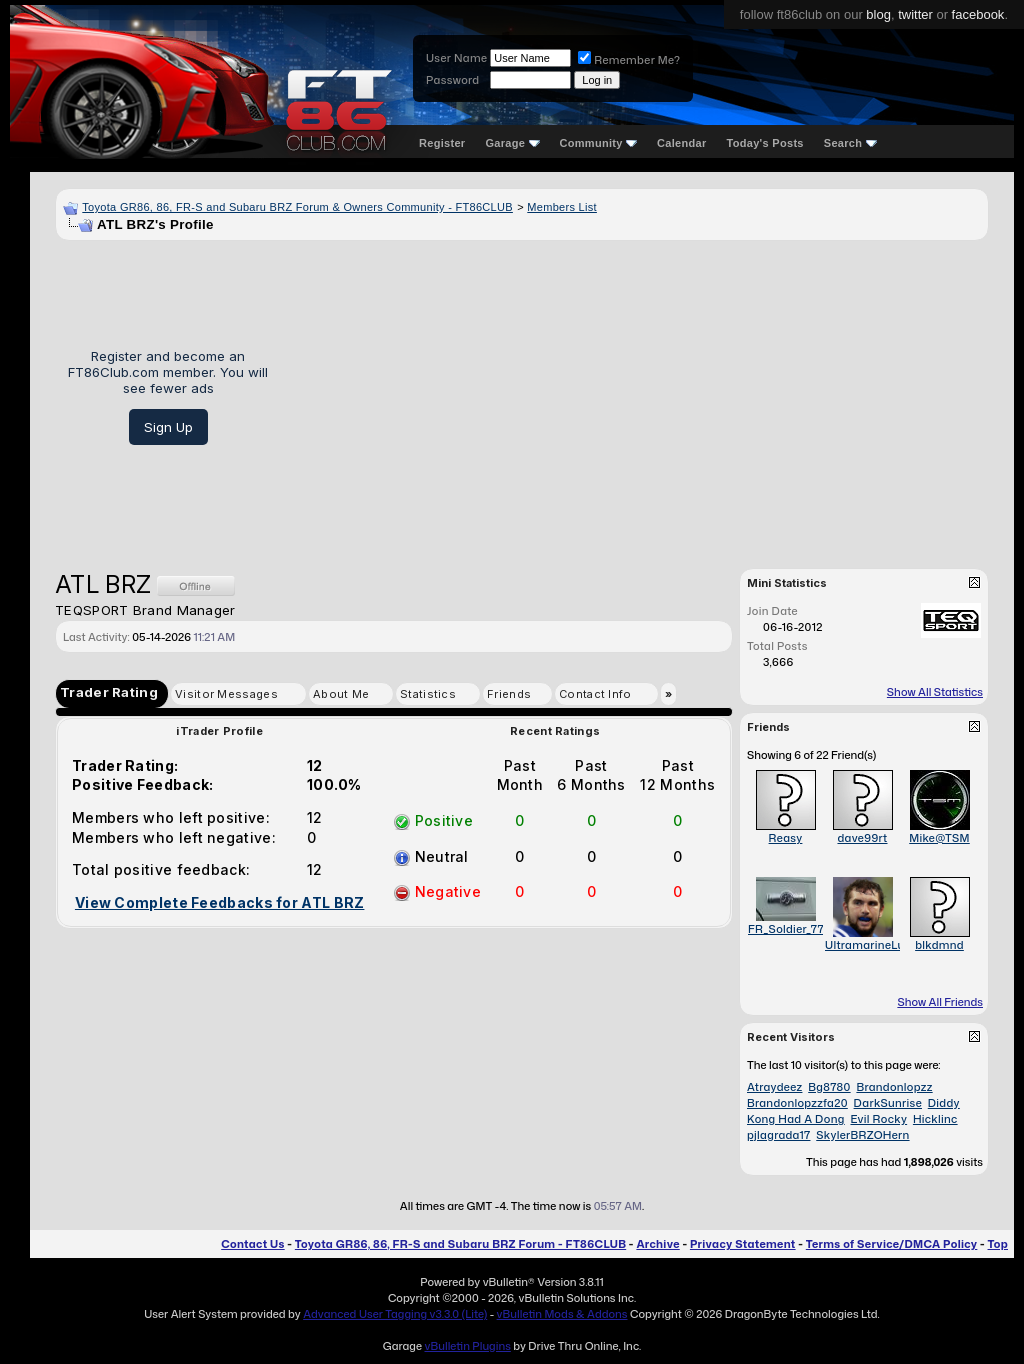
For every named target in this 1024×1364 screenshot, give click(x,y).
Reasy (786, 838)
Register (442, 143)
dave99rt (862, 838)
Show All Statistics (935, 692)
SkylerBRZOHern (862, 1135)
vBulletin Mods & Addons (562, 1314)
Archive (657, 1244)
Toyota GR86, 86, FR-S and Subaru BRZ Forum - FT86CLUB (460, 1244)
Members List (562, 207)
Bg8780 (829, 1087)
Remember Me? (629, 60)
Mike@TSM (939, 838)
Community (599, 143)
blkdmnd (939, 945)
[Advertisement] (635, 397)
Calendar (681, 143)
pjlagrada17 (778, 1135)
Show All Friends (940, 1002)
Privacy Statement (743, 1244)
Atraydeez (774, 1087)
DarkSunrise (888, 1103)
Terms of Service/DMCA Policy (892, 1244)
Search (850, 143)
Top (998, 1244)
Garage (512, 143)
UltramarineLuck (871, 945)
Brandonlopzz (894, 1087)
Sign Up (168, 427)
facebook (978, 14)
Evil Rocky (878, 1119)
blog (878, 14)
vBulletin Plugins (467, 1346)
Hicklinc (935, 1119)
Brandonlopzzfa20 (797, 1103)
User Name (456, 58)
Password (452, 80)
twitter (915, 14)
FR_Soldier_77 (786, 929)
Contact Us (252, 1244)
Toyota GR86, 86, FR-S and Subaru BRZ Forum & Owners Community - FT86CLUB (297, 207)
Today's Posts (765, 143)
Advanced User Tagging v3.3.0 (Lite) (395, 1314)
